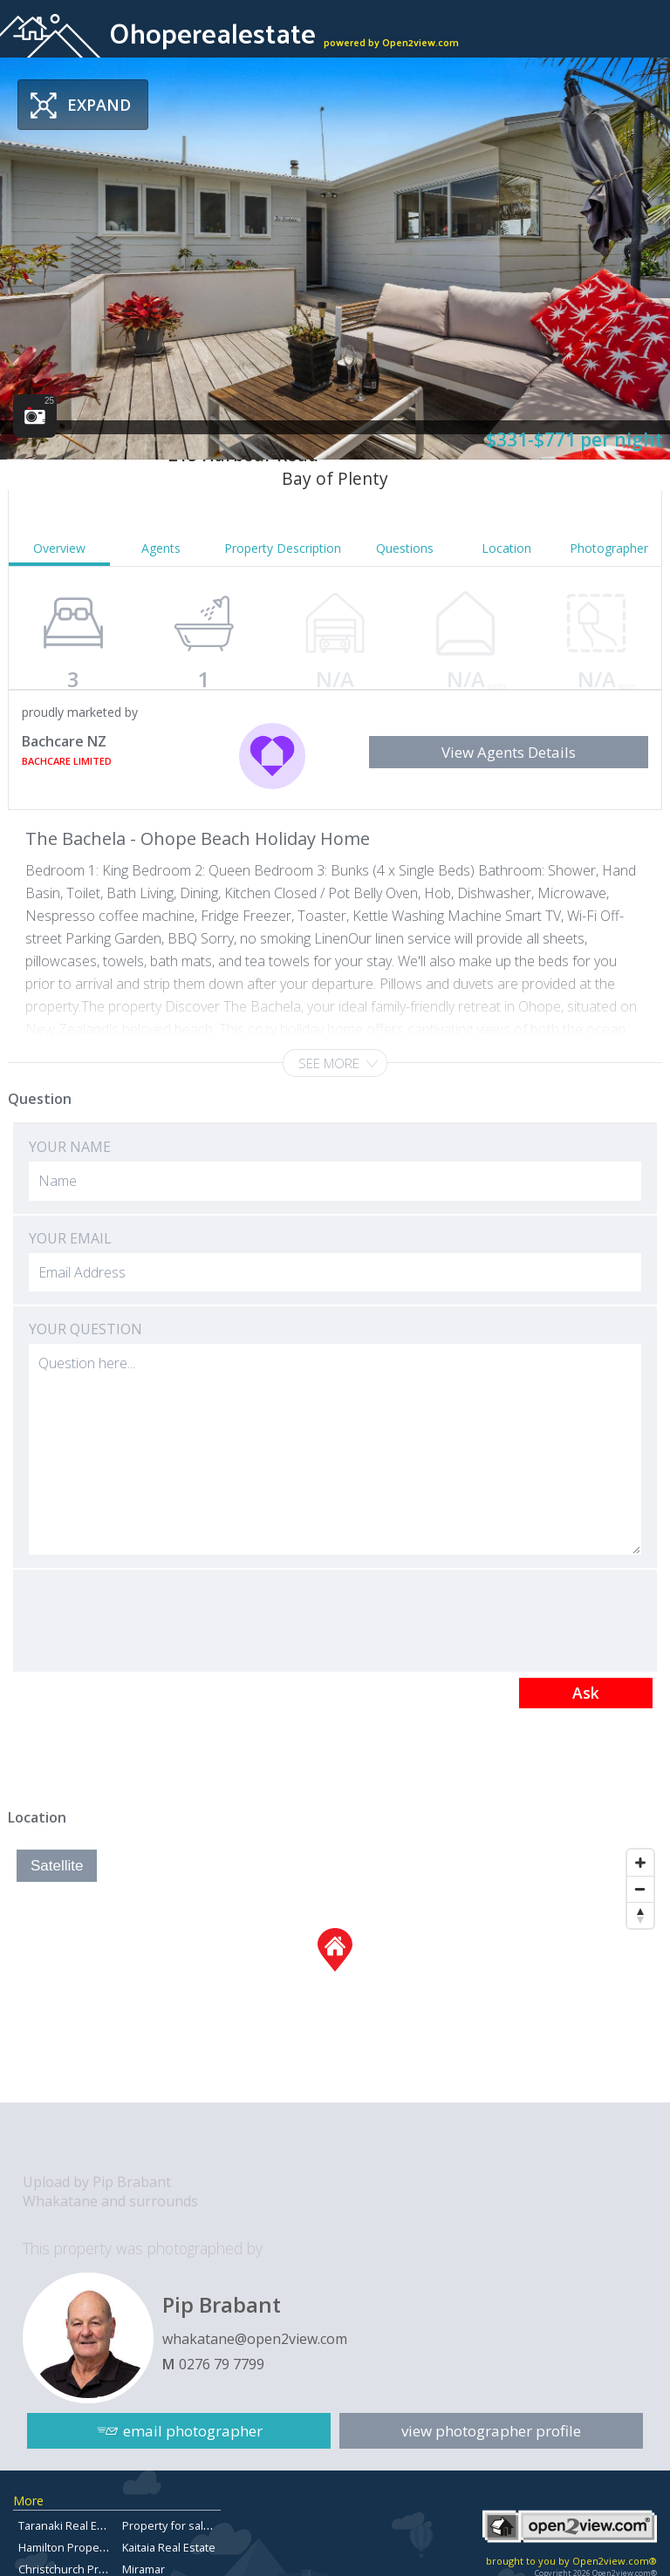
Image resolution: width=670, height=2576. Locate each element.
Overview (59, 548)
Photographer (609, 548)
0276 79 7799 (221, 2364)
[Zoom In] (640, 1863)
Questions (405, 548)
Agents (161, 548)
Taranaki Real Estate (70, 2525)
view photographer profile (491, 2431)
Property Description (282, 548)
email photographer (193, 2431)
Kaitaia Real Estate (168, 2547)
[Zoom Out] (640, 1889)
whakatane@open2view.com (254, 2338)
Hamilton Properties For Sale (93, 2547)
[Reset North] (640, 1915)
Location (506, 548)
